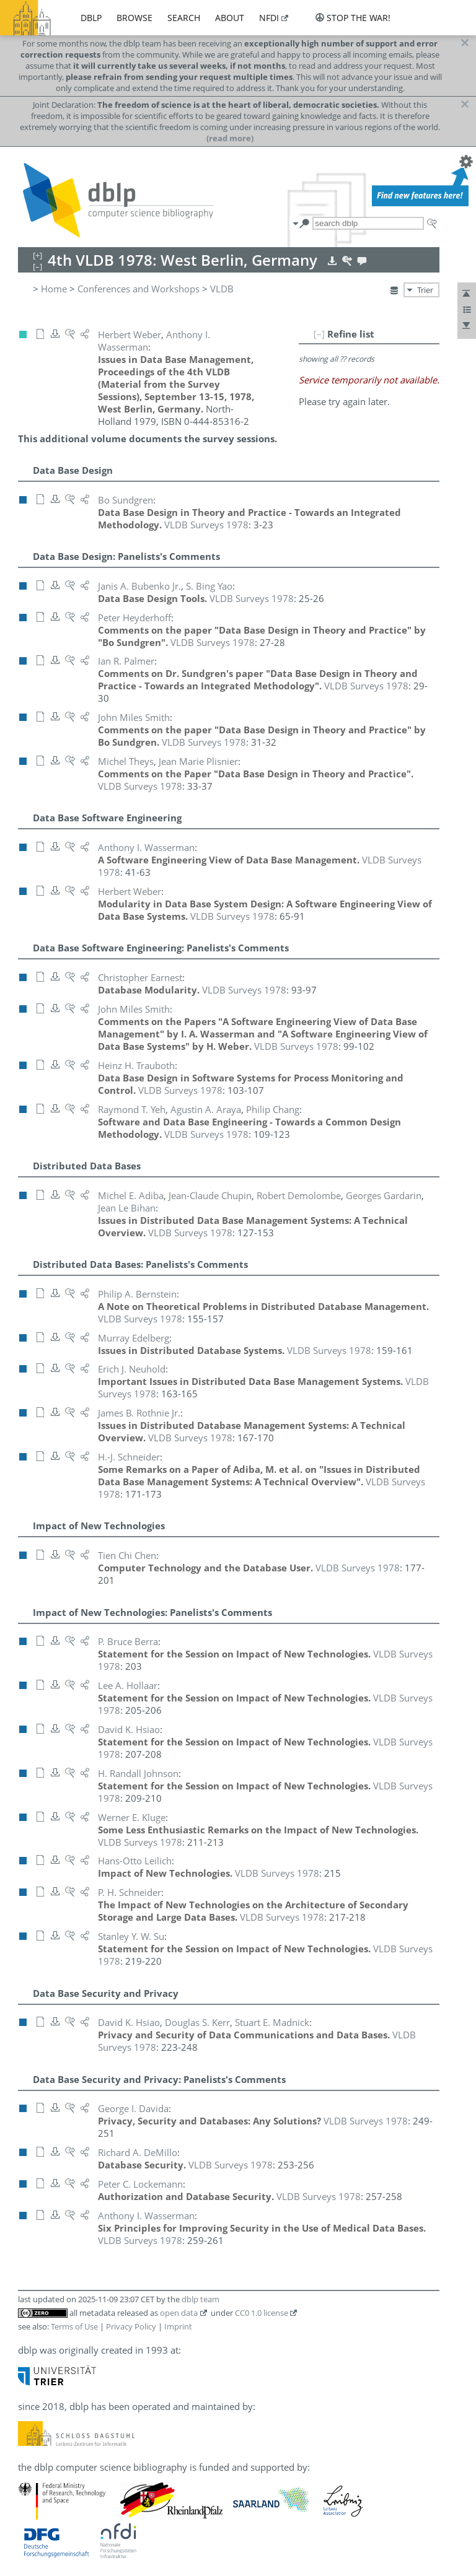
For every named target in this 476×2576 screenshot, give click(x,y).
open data (179, 2312)
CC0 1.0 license (261, 2312)
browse (134, 18)
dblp (91, 18)
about (229, 18)
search (183, 18)
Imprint (178, 2326)
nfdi (269, 18)
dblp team (200, 2299)
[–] (319, 334)
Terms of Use (74, 2326)
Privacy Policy (131, 2326)
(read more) (229, 138)
